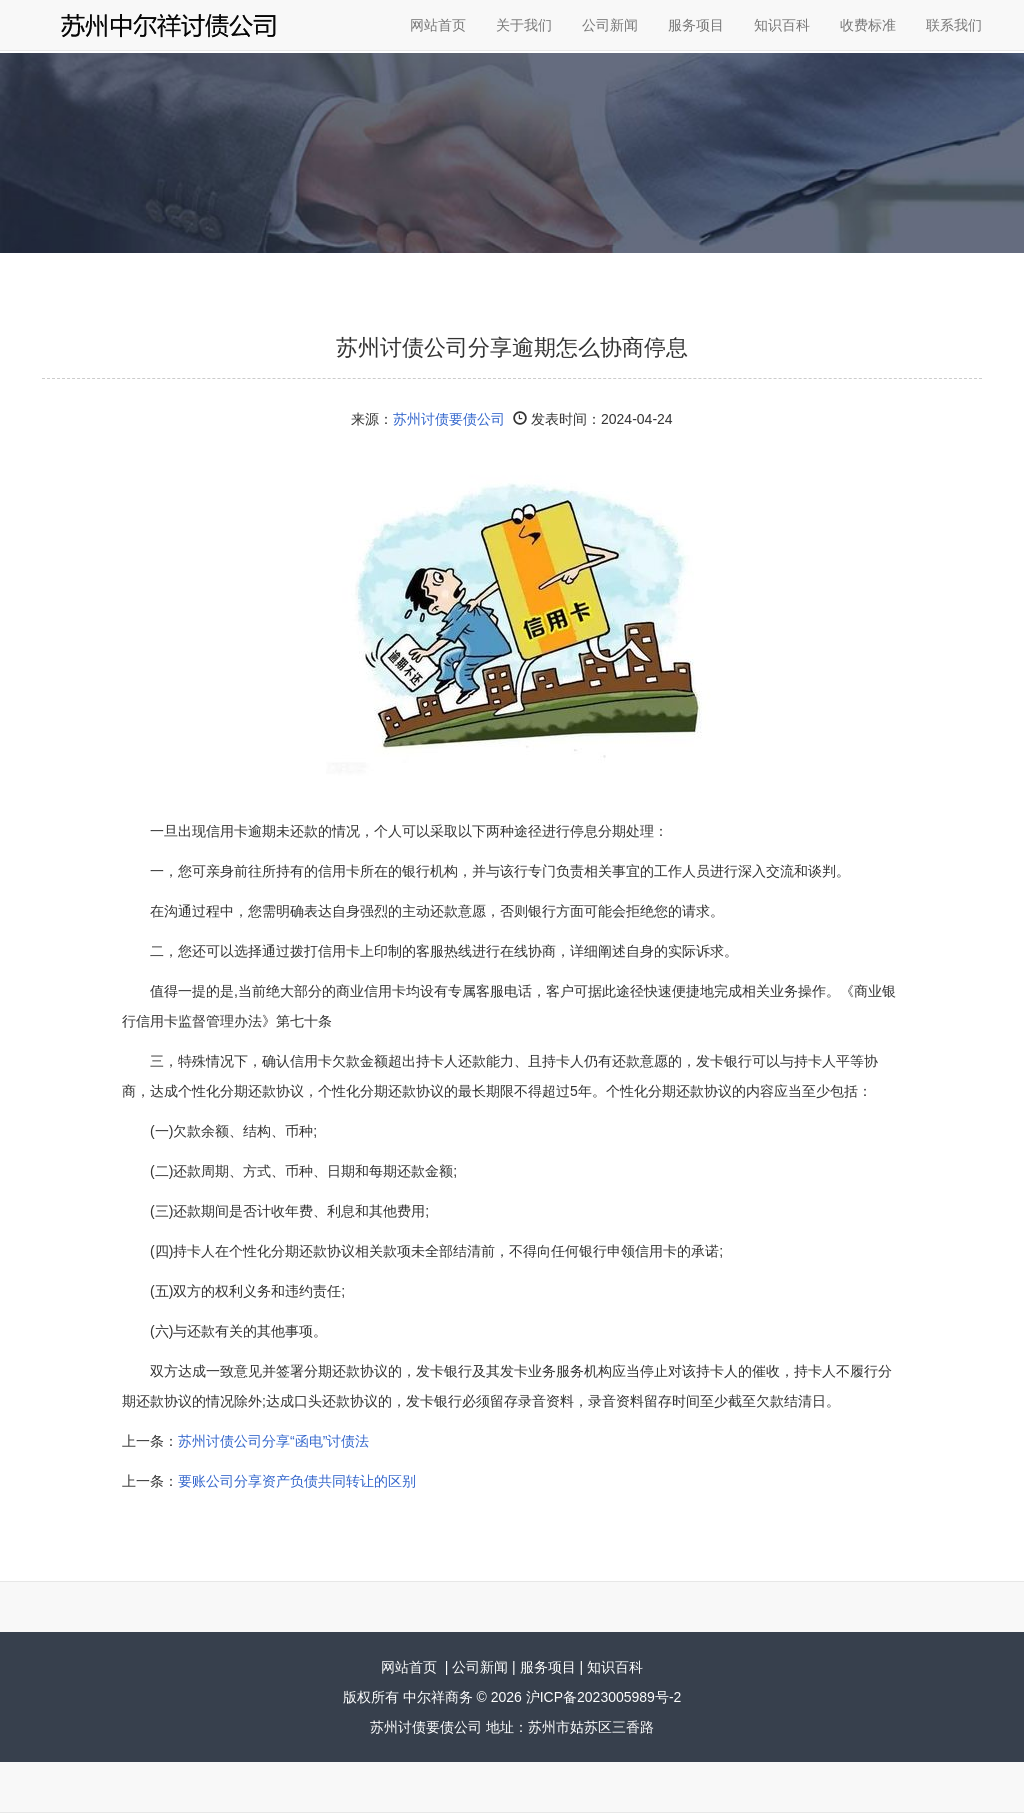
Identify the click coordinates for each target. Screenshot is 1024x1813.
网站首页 (438, 25)
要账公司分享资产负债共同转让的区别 (297, 1481)
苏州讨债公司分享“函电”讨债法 (273, 1441)
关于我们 (524, 25)
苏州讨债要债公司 (449, 419)
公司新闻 (610, 25)
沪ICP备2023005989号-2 (604, 1697)
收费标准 (868, 25)
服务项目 (696, 25)
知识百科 (782, 25)
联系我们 (954, 25)
